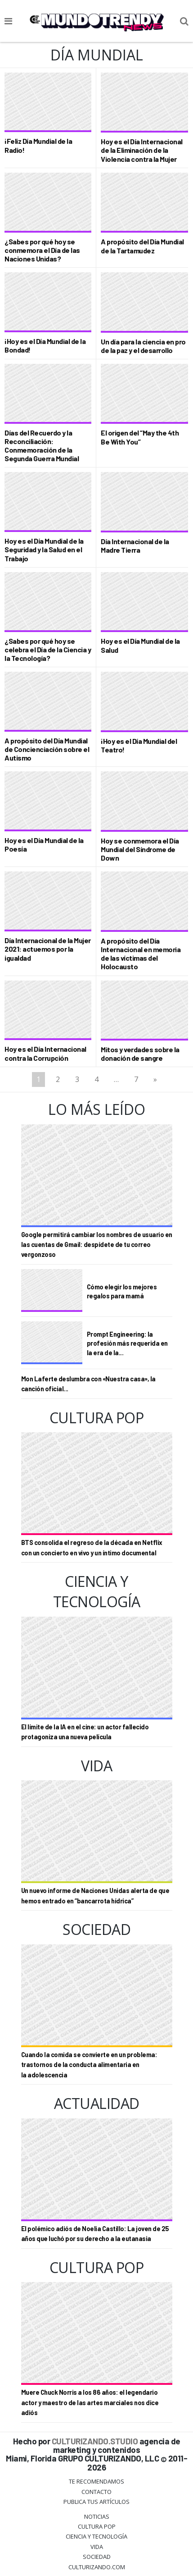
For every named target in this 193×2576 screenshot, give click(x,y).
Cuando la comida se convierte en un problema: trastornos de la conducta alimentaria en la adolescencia (89, 2065)
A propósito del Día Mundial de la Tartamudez (142, 245)
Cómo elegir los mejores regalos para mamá (122, 1291)
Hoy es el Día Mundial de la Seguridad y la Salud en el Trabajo (44, 549)
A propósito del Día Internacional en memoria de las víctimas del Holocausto (140, 953)
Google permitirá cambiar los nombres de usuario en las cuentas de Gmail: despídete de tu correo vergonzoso (96, 1245)
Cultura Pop (97, 2526)
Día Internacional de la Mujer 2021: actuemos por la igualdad (47, 949)
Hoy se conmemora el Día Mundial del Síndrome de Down (140, 849)
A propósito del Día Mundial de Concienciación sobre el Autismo (46, 749)
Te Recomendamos (96, 2481)
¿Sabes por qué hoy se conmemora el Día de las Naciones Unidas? (42, 250)
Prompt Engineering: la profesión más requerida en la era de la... (127, 1343)
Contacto (96, 2492)
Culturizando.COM (96, 2567)
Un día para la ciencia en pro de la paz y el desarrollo (143, 345)
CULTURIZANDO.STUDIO (95, 2441)
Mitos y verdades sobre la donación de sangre (140, 1053)
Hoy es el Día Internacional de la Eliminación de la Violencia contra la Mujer (142, 150)
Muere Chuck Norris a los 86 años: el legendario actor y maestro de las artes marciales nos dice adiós (90, 2402)
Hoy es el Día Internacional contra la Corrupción (45, 1053)
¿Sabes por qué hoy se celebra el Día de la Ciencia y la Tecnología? (47, 649)
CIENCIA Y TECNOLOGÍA (96, 2536)
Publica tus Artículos (96, 2502)
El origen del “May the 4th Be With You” (140, 436)
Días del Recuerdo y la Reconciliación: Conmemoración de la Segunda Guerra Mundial (41, 445)
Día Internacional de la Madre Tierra (135, 545)
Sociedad (97, 2557)
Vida (96, 2547)
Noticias (96, 2516)
